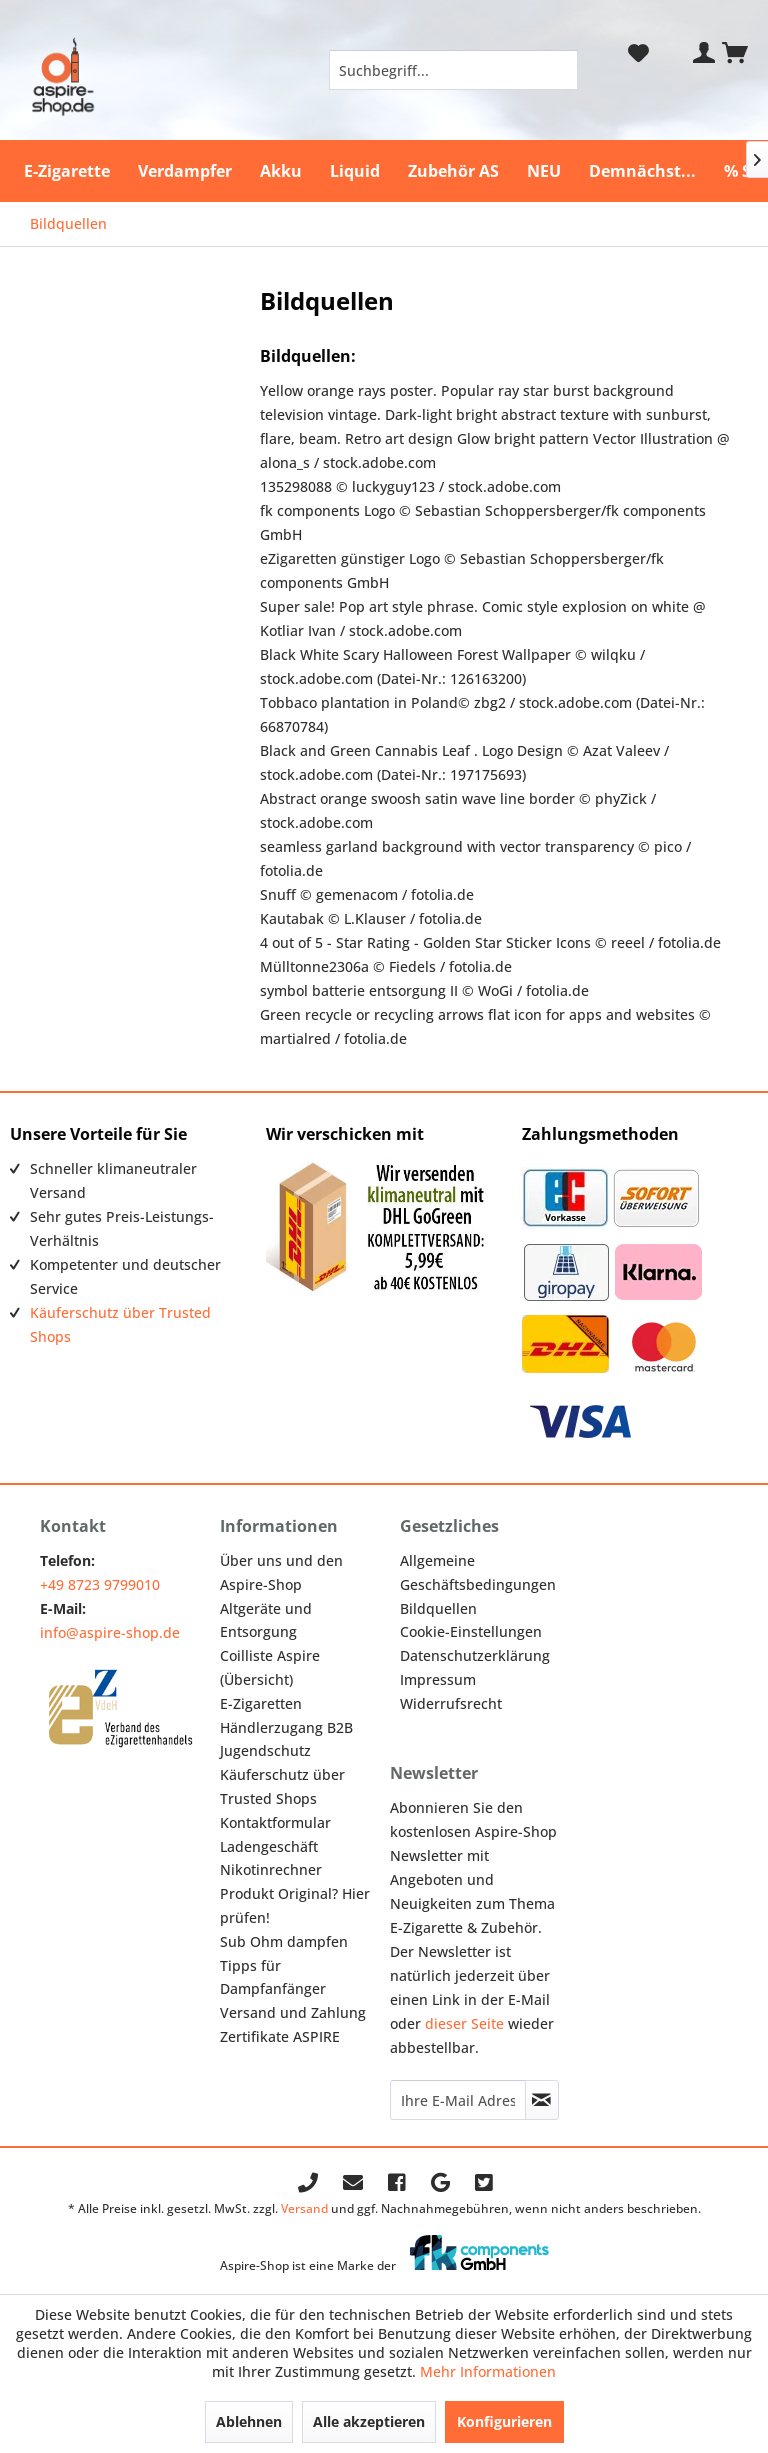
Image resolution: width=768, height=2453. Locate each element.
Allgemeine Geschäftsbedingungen (478, 1572)
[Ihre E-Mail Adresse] (458, 2100)
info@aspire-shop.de (110, 1632)
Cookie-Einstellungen (471, 1631)
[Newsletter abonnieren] (542, 2100)
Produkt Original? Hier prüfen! (295, 1905)
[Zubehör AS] (453, 171)
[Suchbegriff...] (454, 70)
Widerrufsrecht (451, 1703)
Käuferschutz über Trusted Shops (282, 1786)
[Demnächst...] (642, 171)
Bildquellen (438, 1608)
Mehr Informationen (488, 2371)
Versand (304, 2208)
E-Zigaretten (261, 1703)
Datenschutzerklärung (475, 1655)
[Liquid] (355, 171)
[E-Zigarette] (67, 171)
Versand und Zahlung (293, 2012)
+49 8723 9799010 (100, 1584)
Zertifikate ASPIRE (280, 2036)
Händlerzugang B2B (286, 1727)
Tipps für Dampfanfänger (273, 1977)
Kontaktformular (275, 1822)
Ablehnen (249, 2421)
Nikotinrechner (271, 1869)
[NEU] (544, 171)
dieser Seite (464, 2023)
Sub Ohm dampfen (284, 1941)
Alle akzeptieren (369, 2421)
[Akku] (281, 171)
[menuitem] (454, 70)
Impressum (438, 1679)
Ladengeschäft (269, 1846)
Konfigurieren (504, 2421)
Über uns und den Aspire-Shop (281, 1572)
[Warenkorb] (736, 54)
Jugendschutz (265, 1750)
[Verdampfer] (185, 171)
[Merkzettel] (638, 54)
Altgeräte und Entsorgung (266, 1620)
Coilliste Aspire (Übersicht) (270, 1667)
